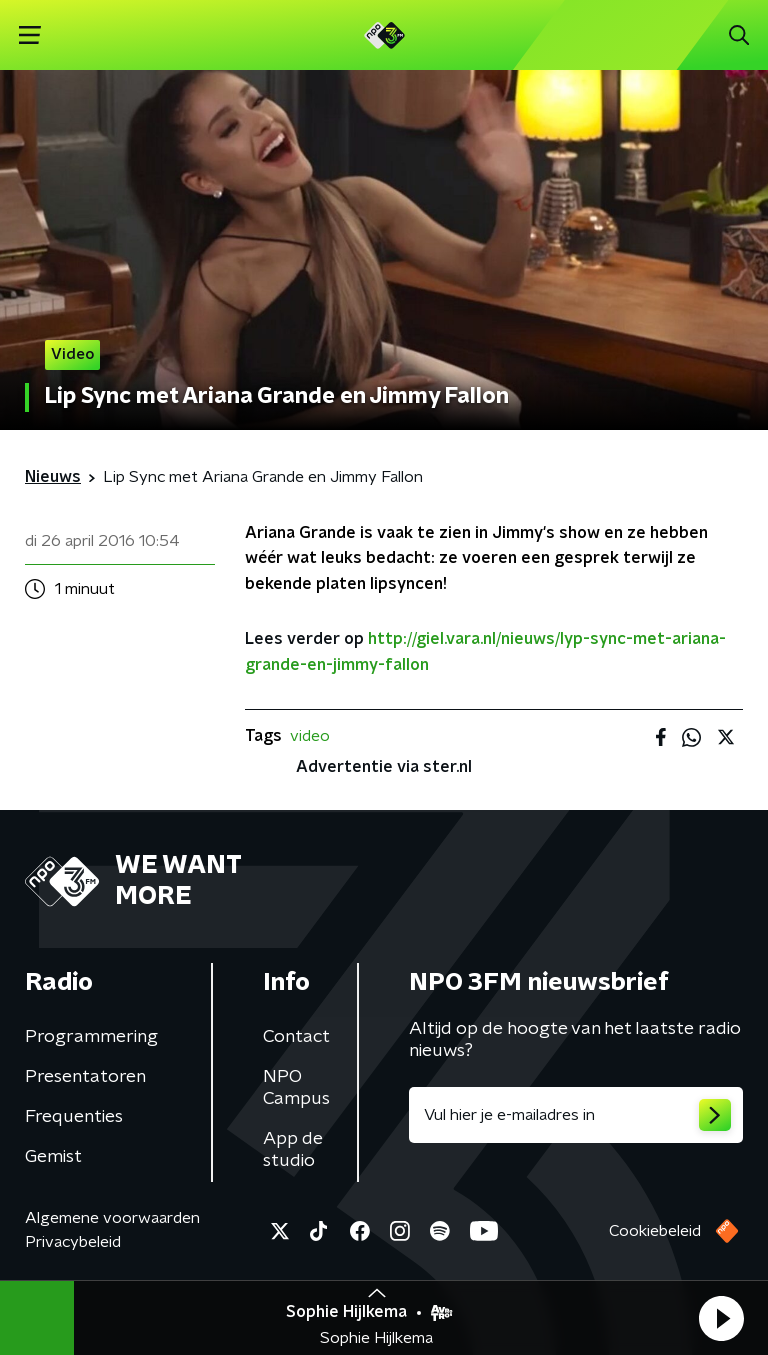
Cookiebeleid (655, 1231)
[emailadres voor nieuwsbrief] (576, 1115)
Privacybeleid (73, 1242)
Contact (296, 1037)
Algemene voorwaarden (112, 1218)
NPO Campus (296, 1088)
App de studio (293, 1150)
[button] (721, 1318)
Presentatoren (85, 1077)
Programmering (91, 1037)
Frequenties (74, 1117)
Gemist (53, 1157)
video (310, 736)
